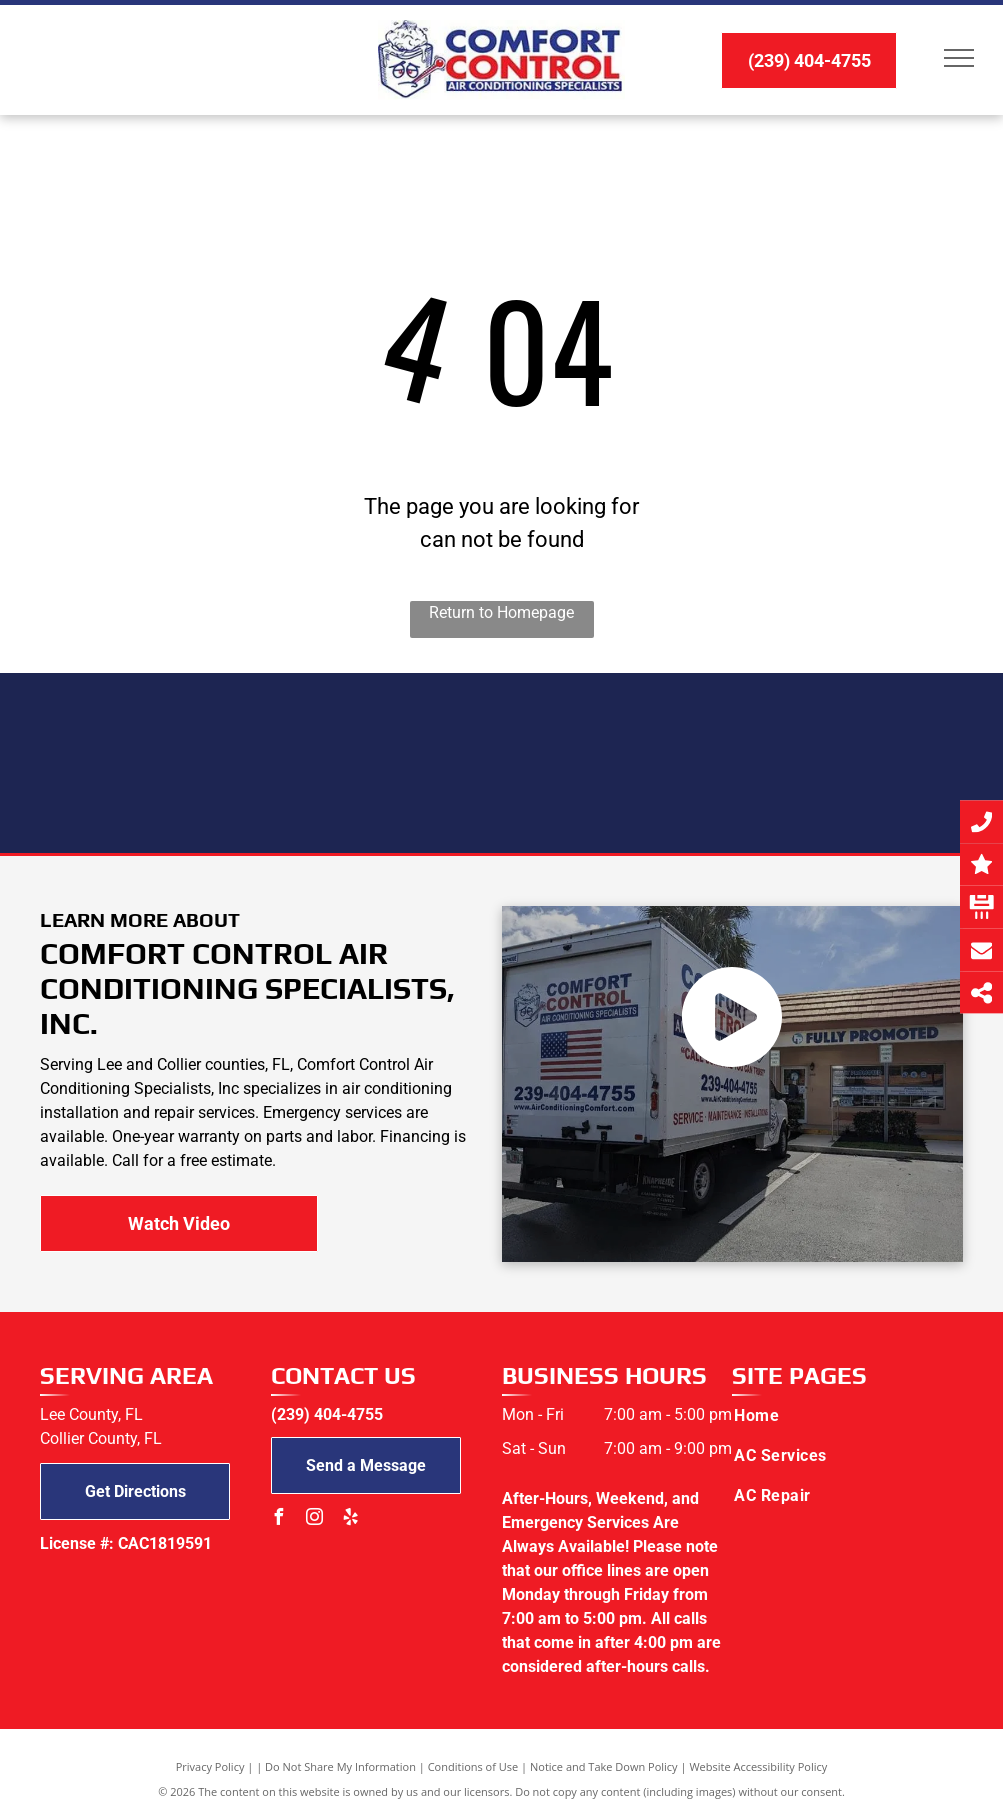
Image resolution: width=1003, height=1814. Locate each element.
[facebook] (279, 1519)
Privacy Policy (210, 1766)
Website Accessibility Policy (758, 1766)
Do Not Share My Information (340, 1766)
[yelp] (351, 1519)
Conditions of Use (473, 1766)
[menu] (959, 58)
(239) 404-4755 (327, 1414)
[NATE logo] (713, 763)
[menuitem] (834, 1416)
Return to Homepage (501, 612)
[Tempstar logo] (501, 763)
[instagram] (315, 1519)
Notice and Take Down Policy (604, 1766)
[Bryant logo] (290, 763)
